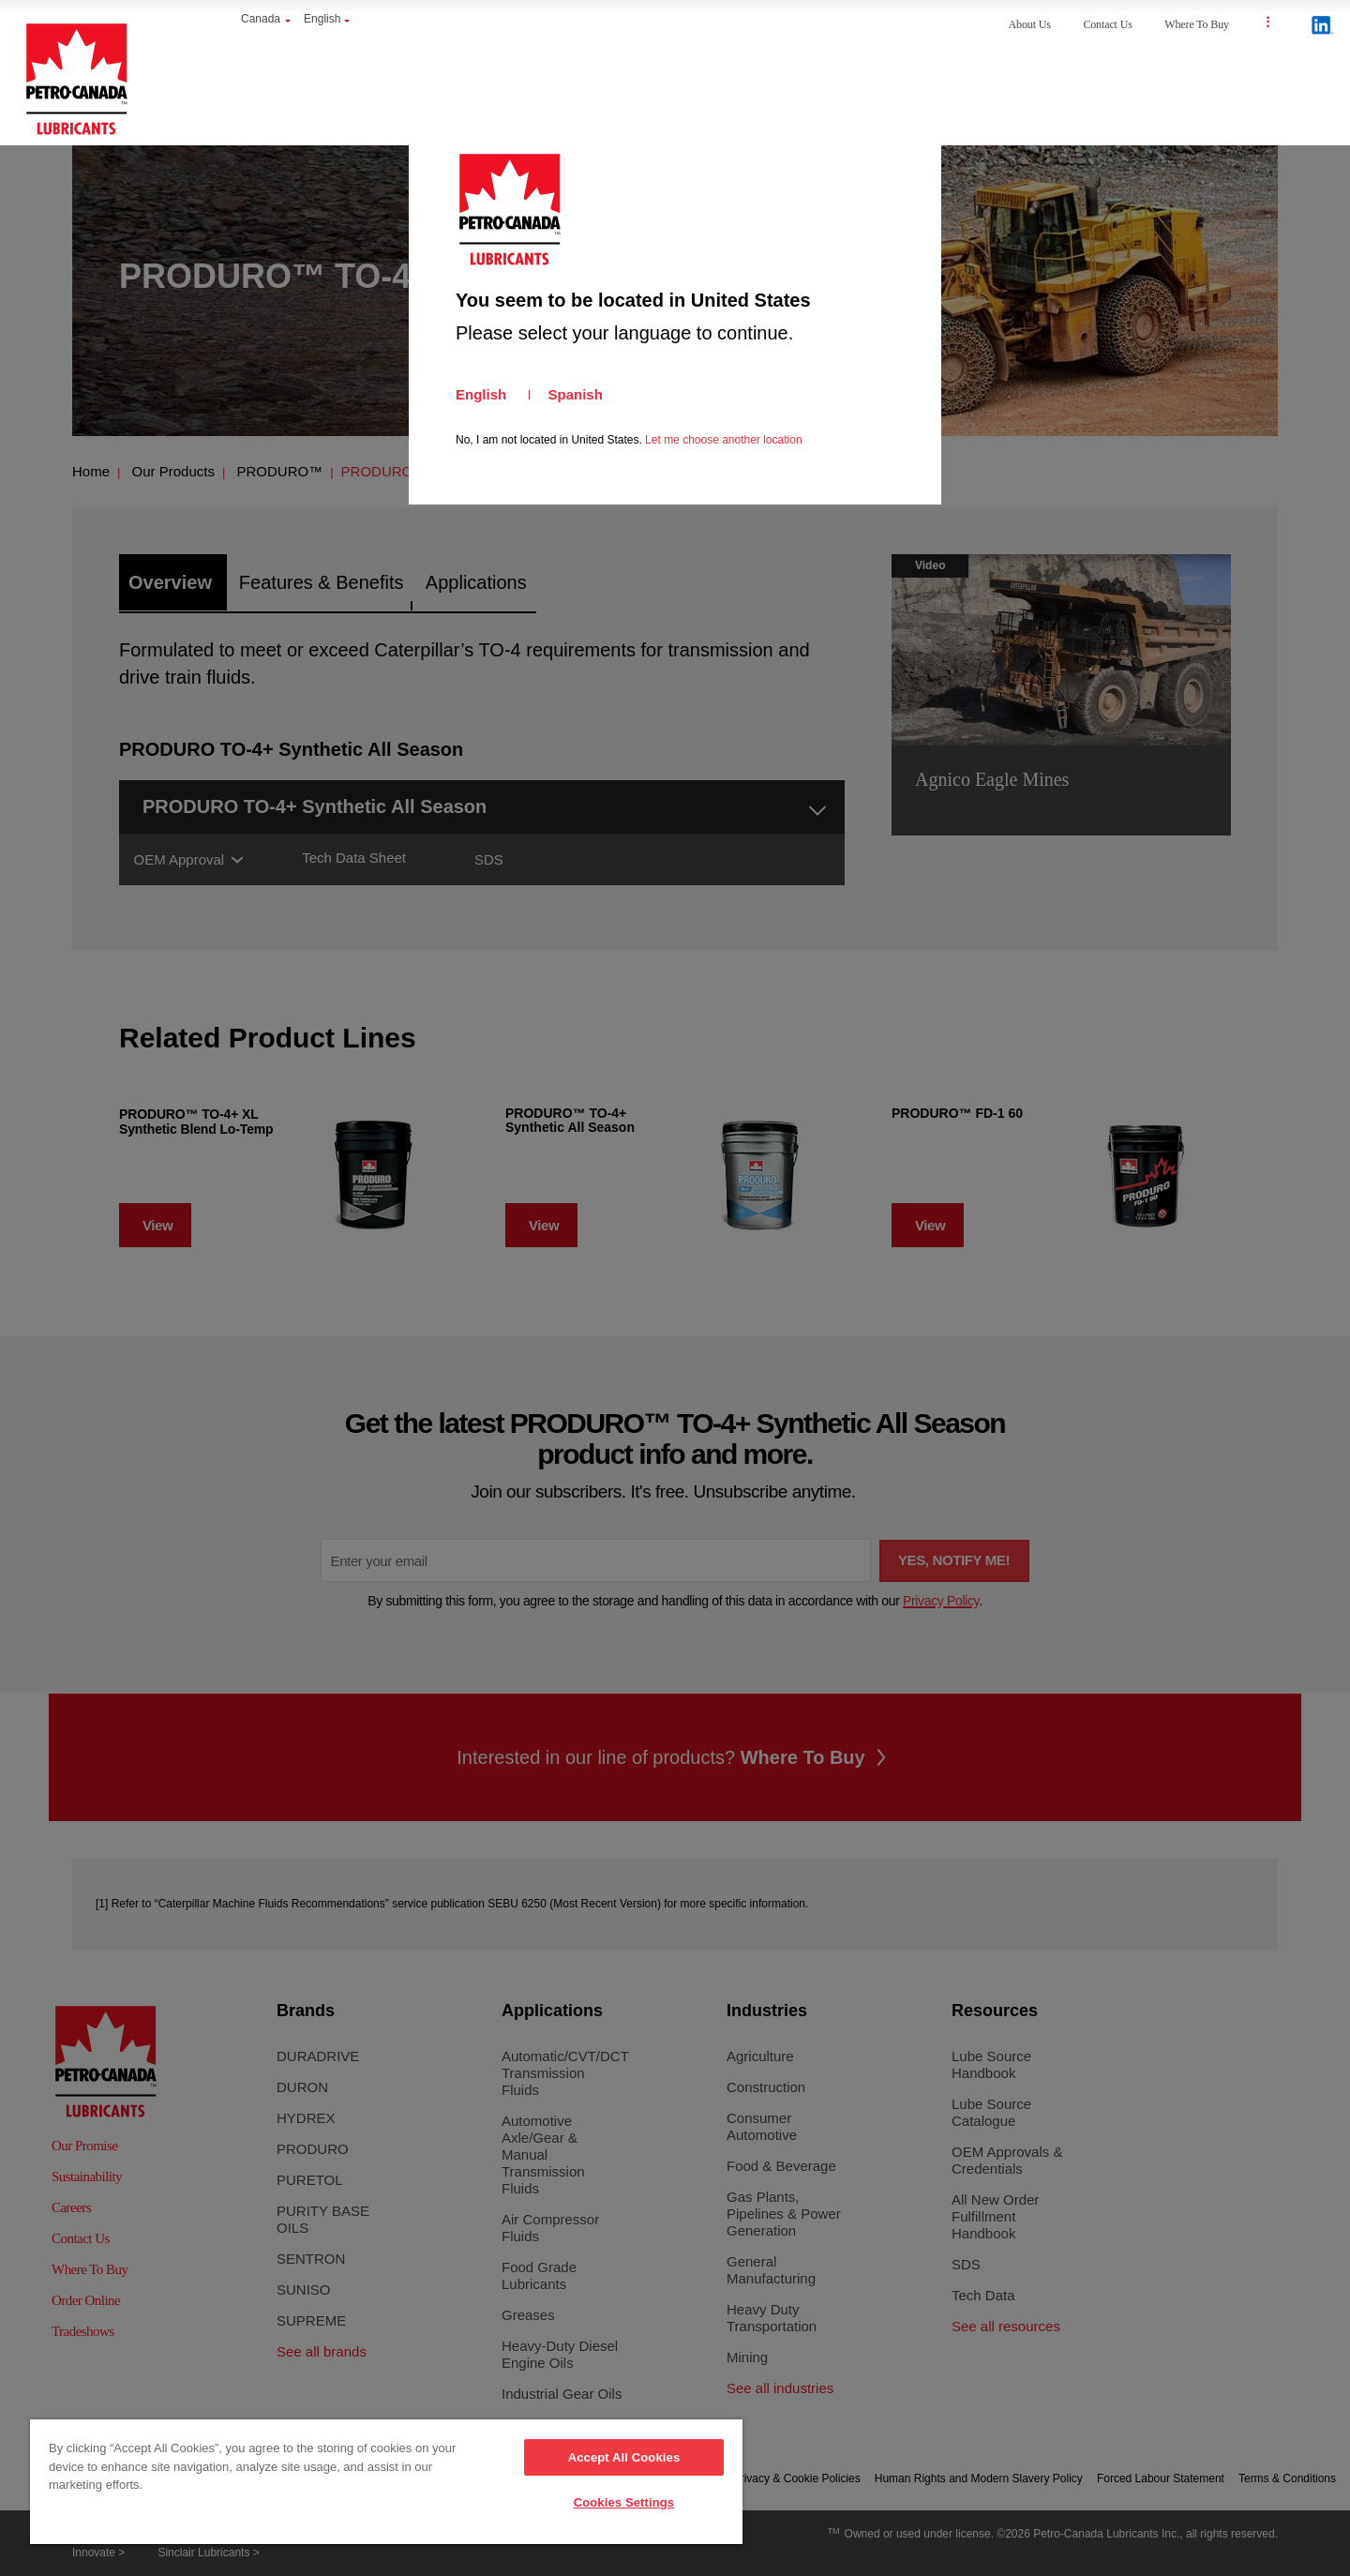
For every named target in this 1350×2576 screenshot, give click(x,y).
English (481, 394)
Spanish (575, 394)
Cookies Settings (624, 2502)
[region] (386, 2482)
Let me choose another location (723, 439)
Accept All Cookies (624, 2457)
